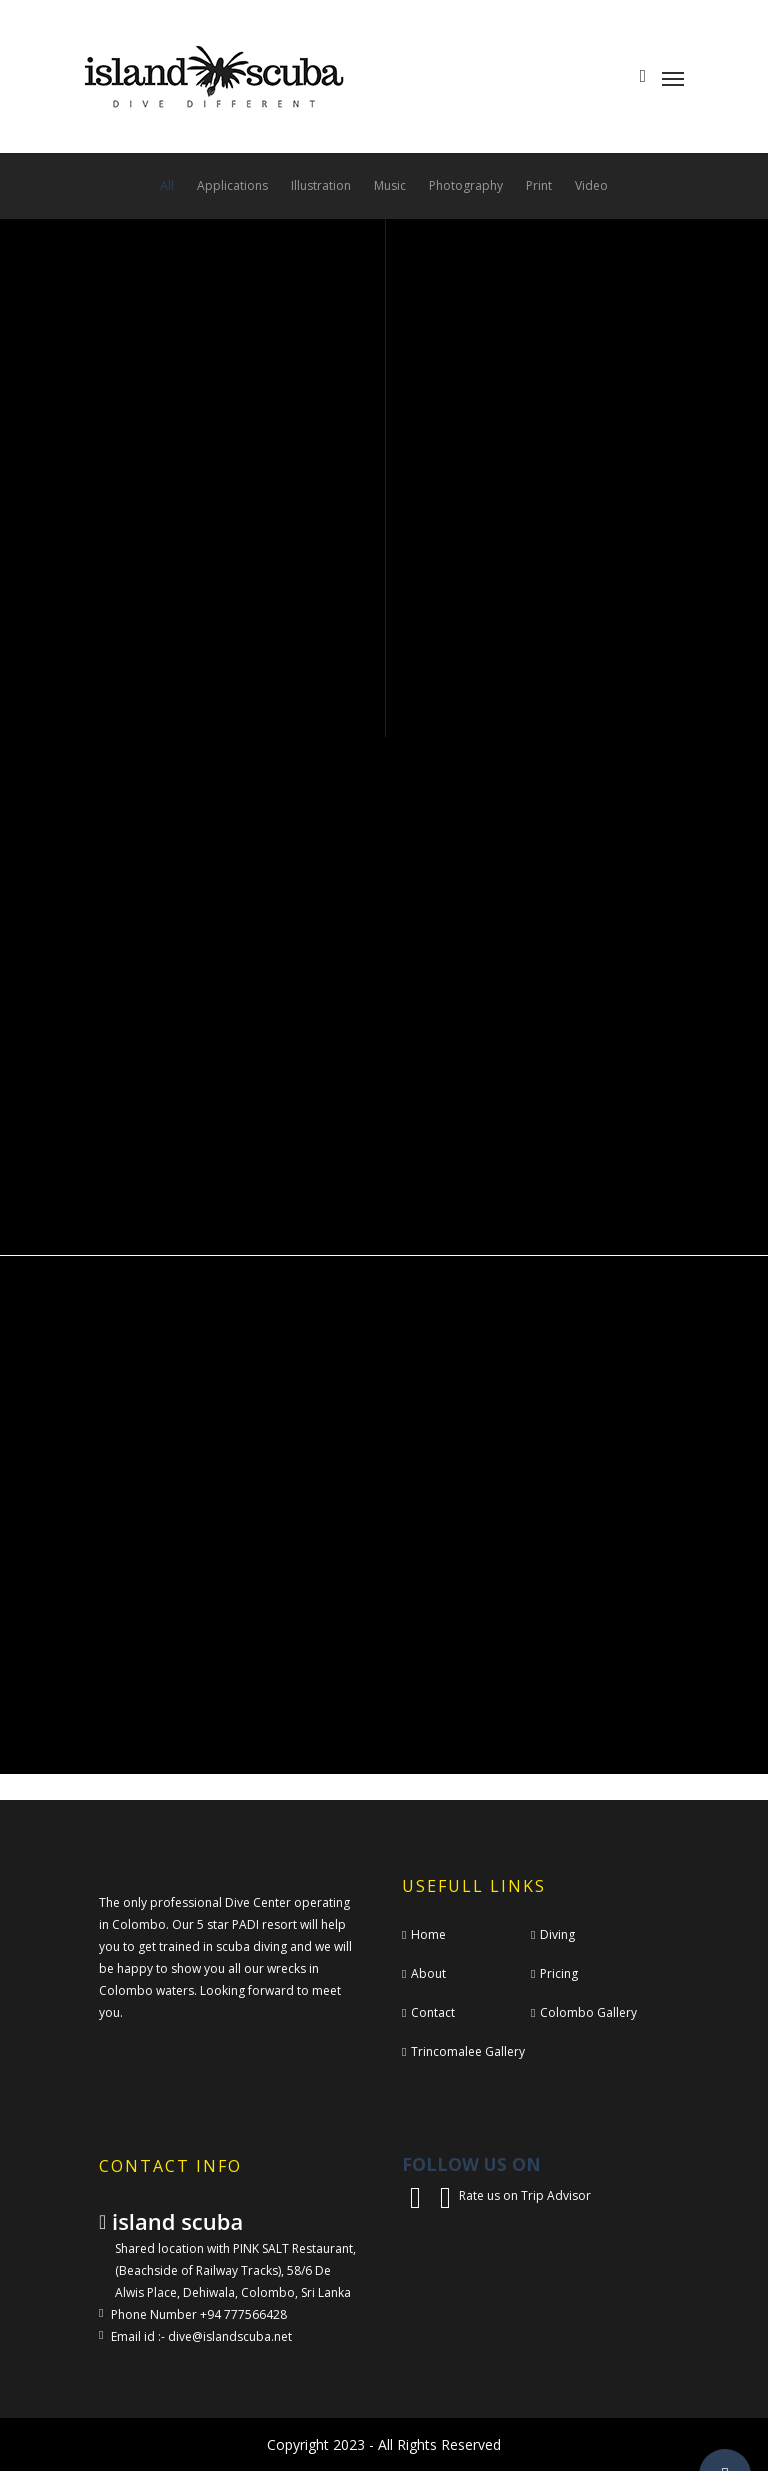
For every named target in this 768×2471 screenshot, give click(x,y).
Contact (433, 2012)
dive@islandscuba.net (230, 2336)
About (428, 1973)
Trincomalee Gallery (468, 2051)
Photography (466, 186)
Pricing (559, 1973)
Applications (232, 186)
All (167, 186)
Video (591, 186)
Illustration (321, 186)
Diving (557, 1934)
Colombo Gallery (588, 2012)
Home (428, 1934)
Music (390, 186)
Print (539, 186)
